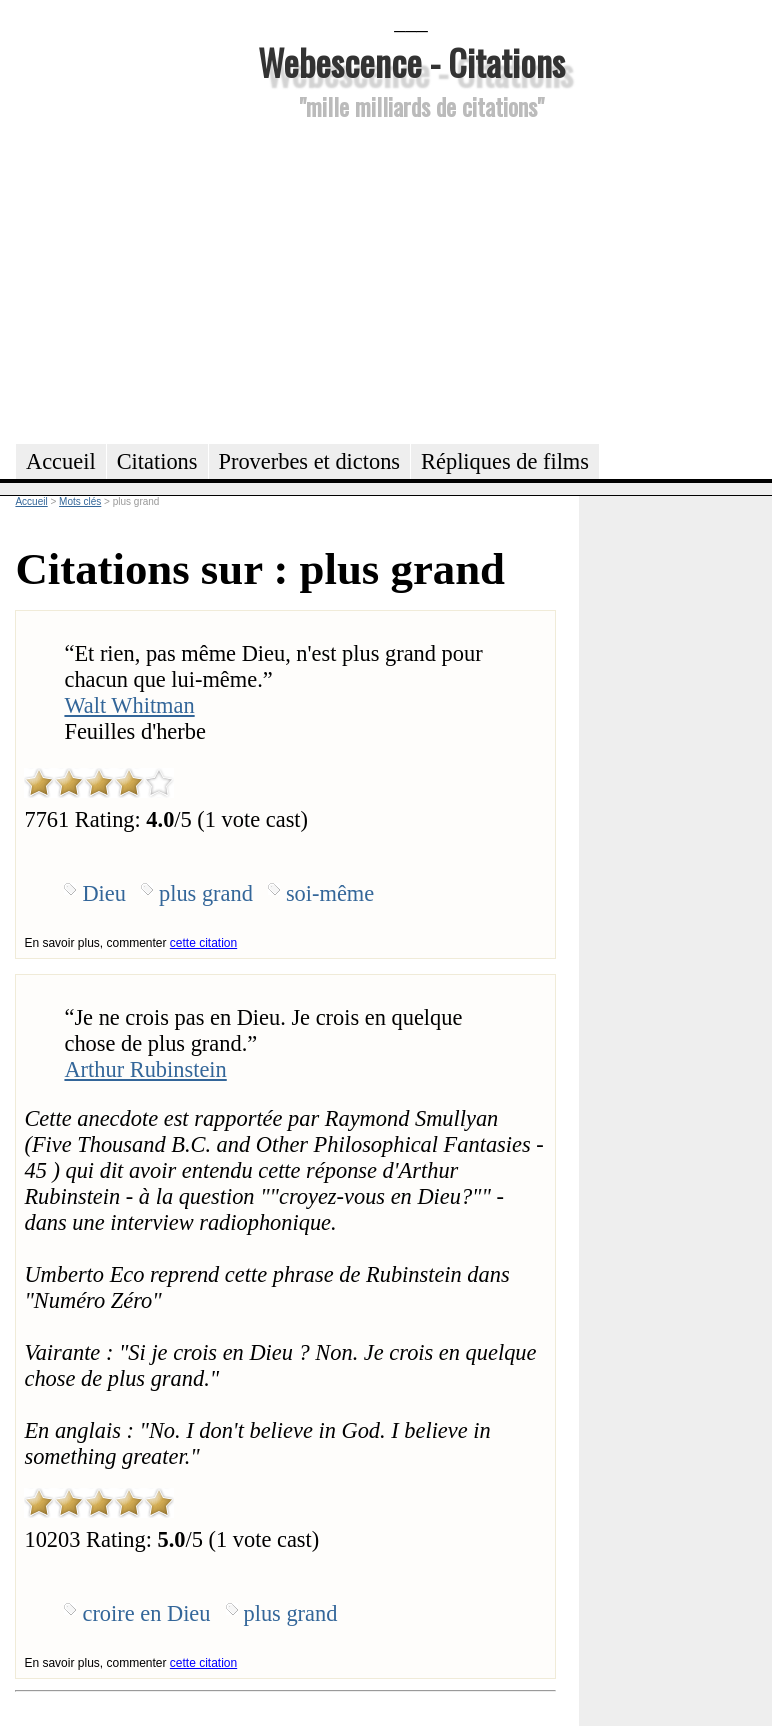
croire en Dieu (146, 1613)
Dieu (104, 893)
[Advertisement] (411, 279)
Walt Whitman (129, 705)
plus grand (206, 893)
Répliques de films (505, 461)
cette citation (203, 943)
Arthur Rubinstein (145, 1069)
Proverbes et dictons (310, 461)
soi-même (330, 893)
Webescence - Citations (411, 61)
